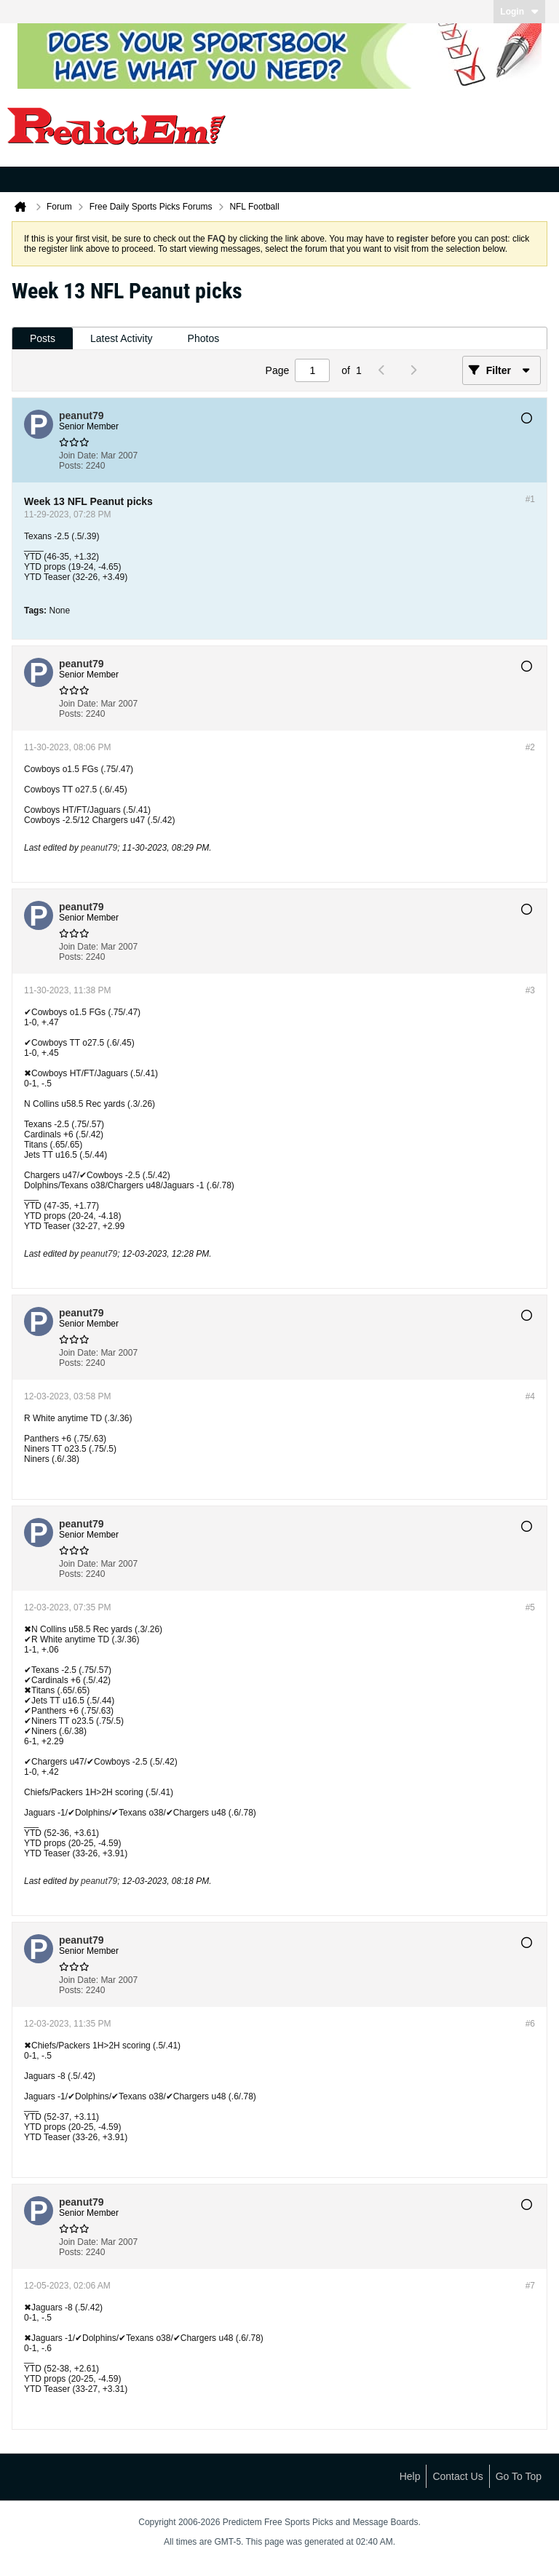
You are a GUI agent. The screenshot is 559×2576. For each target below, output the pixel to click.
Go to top (519, 2476)
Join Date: (78, 455)
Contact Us (457, 2476)
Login (519, 12)
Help (410, 2476)
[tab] (42, 338)
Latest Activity (121, 338)
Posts (42, 338)
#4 (530, 1396)
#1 (530, 499)
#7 (530, 2286)
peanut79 (99, 848)
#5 (530, 1607)
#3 (530, 990)
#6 (530, 2024)
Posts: (71, 466)
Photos (204, 338)
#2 (530, 747)
